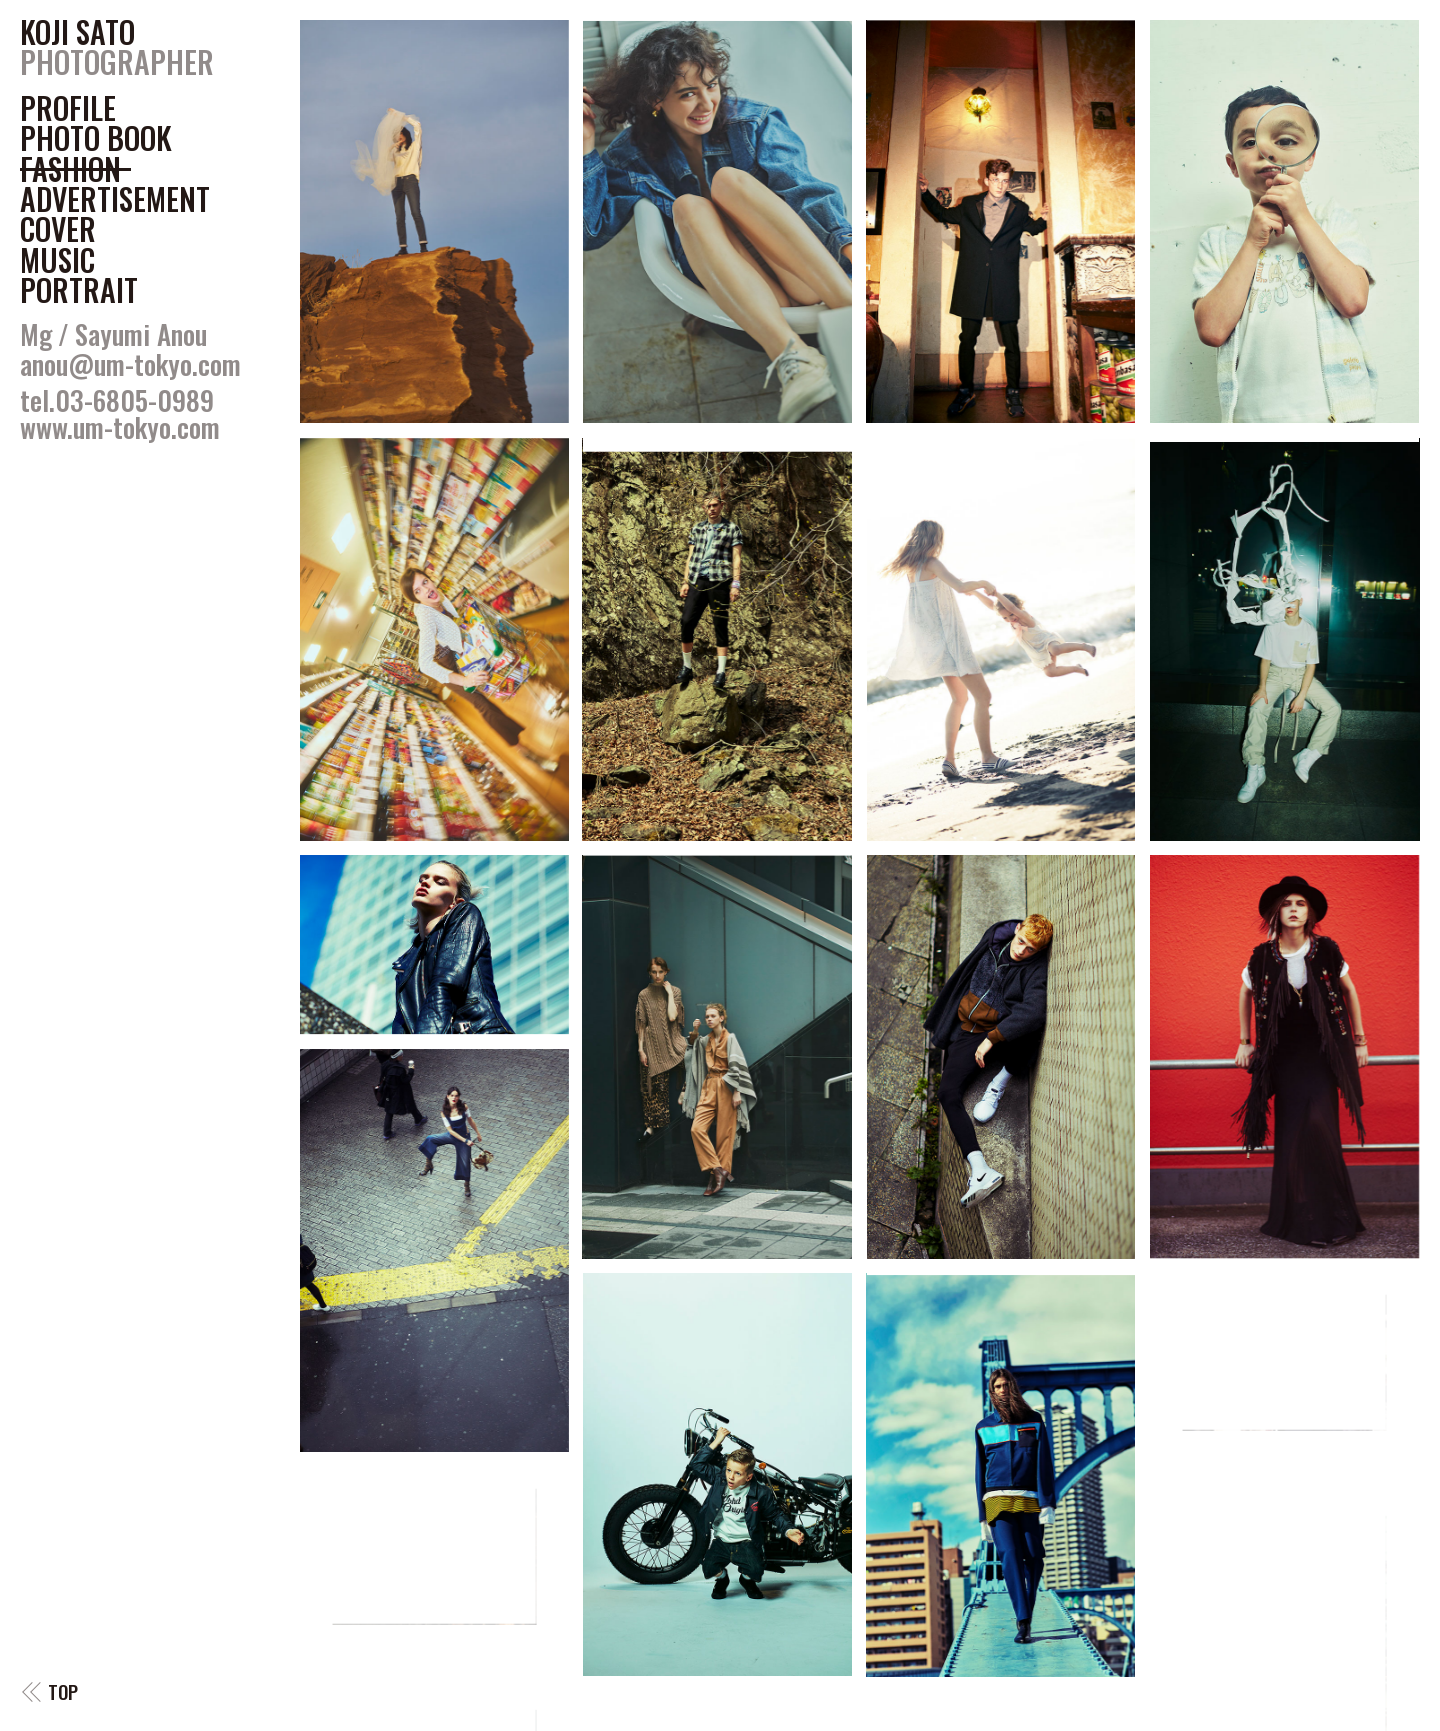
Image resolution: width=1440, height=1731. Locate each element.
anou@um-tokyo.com (130, 364)
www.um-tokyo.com (120, 427)
